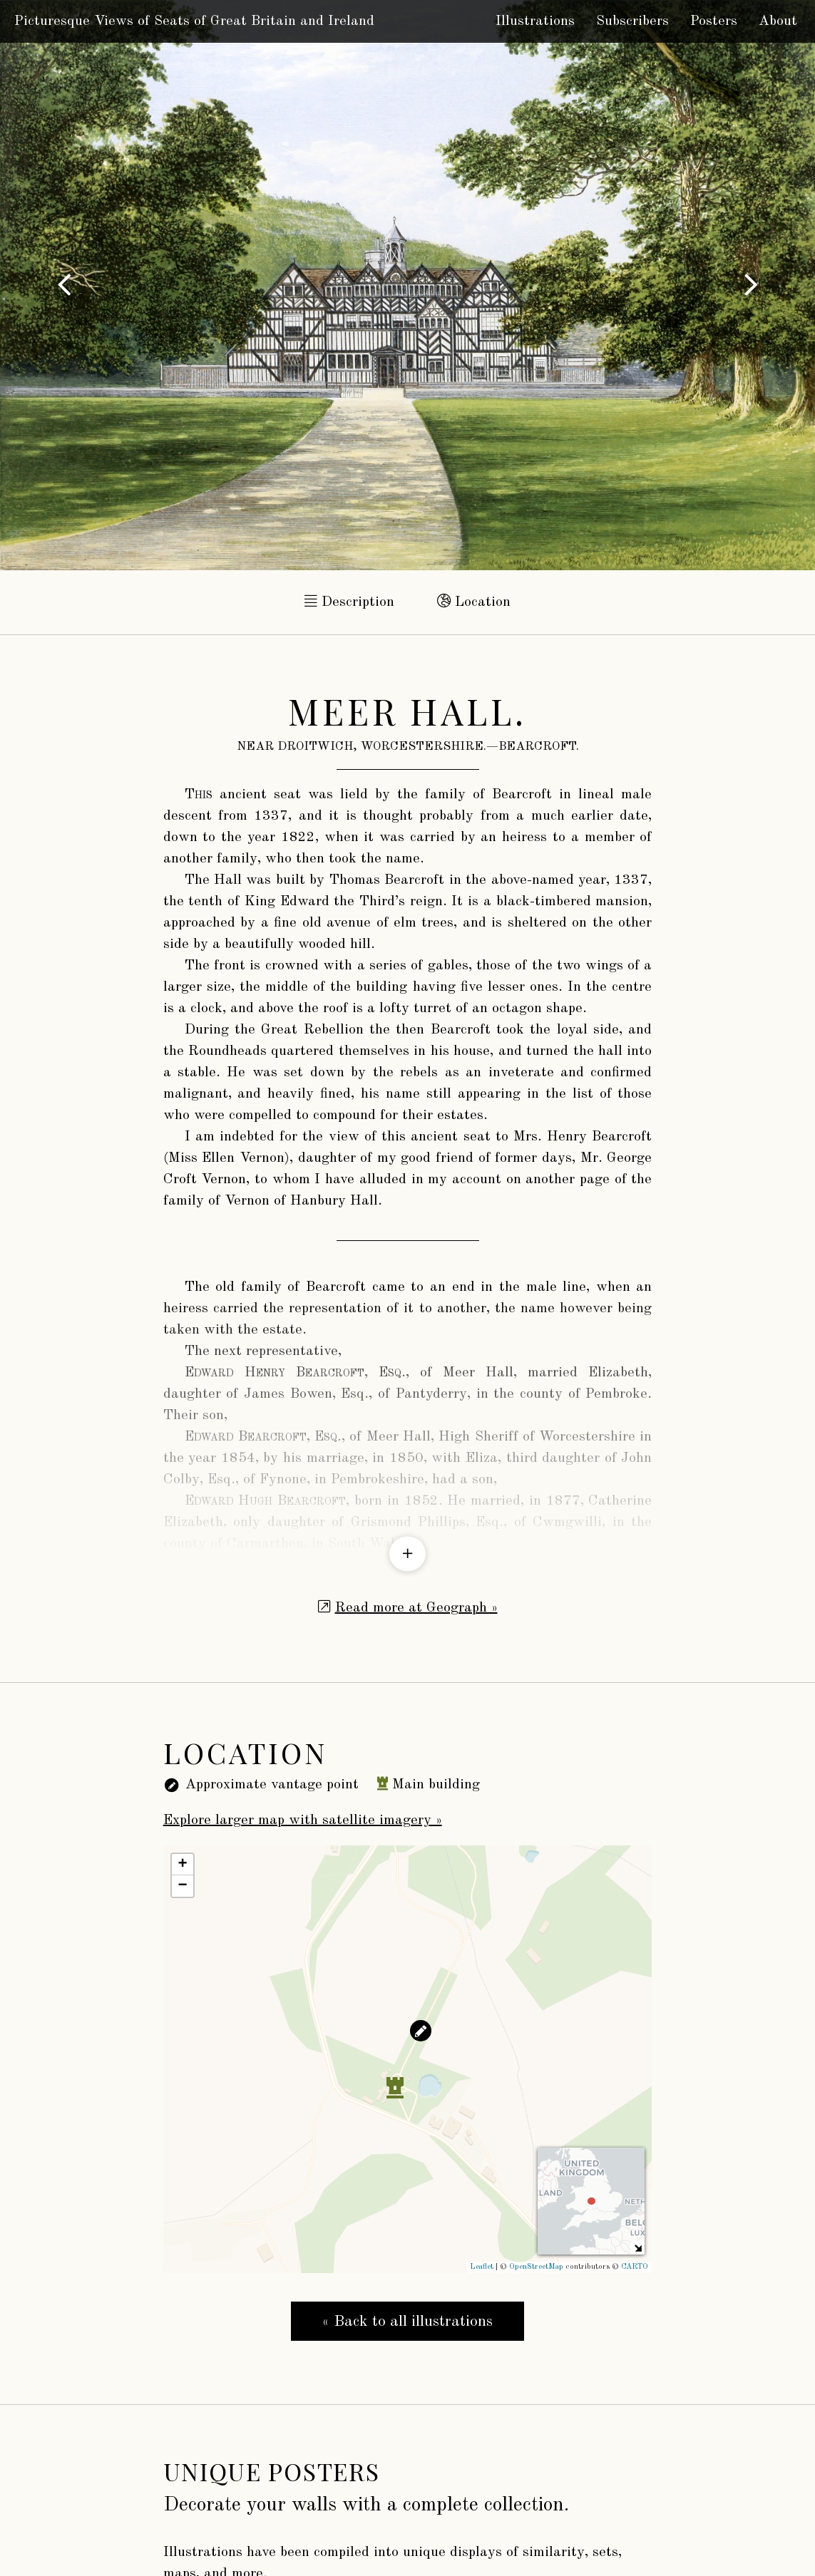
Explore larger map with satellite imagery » (302, 1820)
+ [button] (182, 1864)
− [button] (182, 1886)
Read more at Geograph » (416, 1608)
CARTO (634, 2267)
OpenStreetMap (536, 2267)
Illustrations (535, 21)
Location (474, 601)
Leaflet (481, 2267)
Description (349, 601)
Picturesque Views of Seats (194, 21)
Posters (713, 21)
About (778, 21)
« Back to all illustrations (407, 2321)
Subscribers (632, 21)
